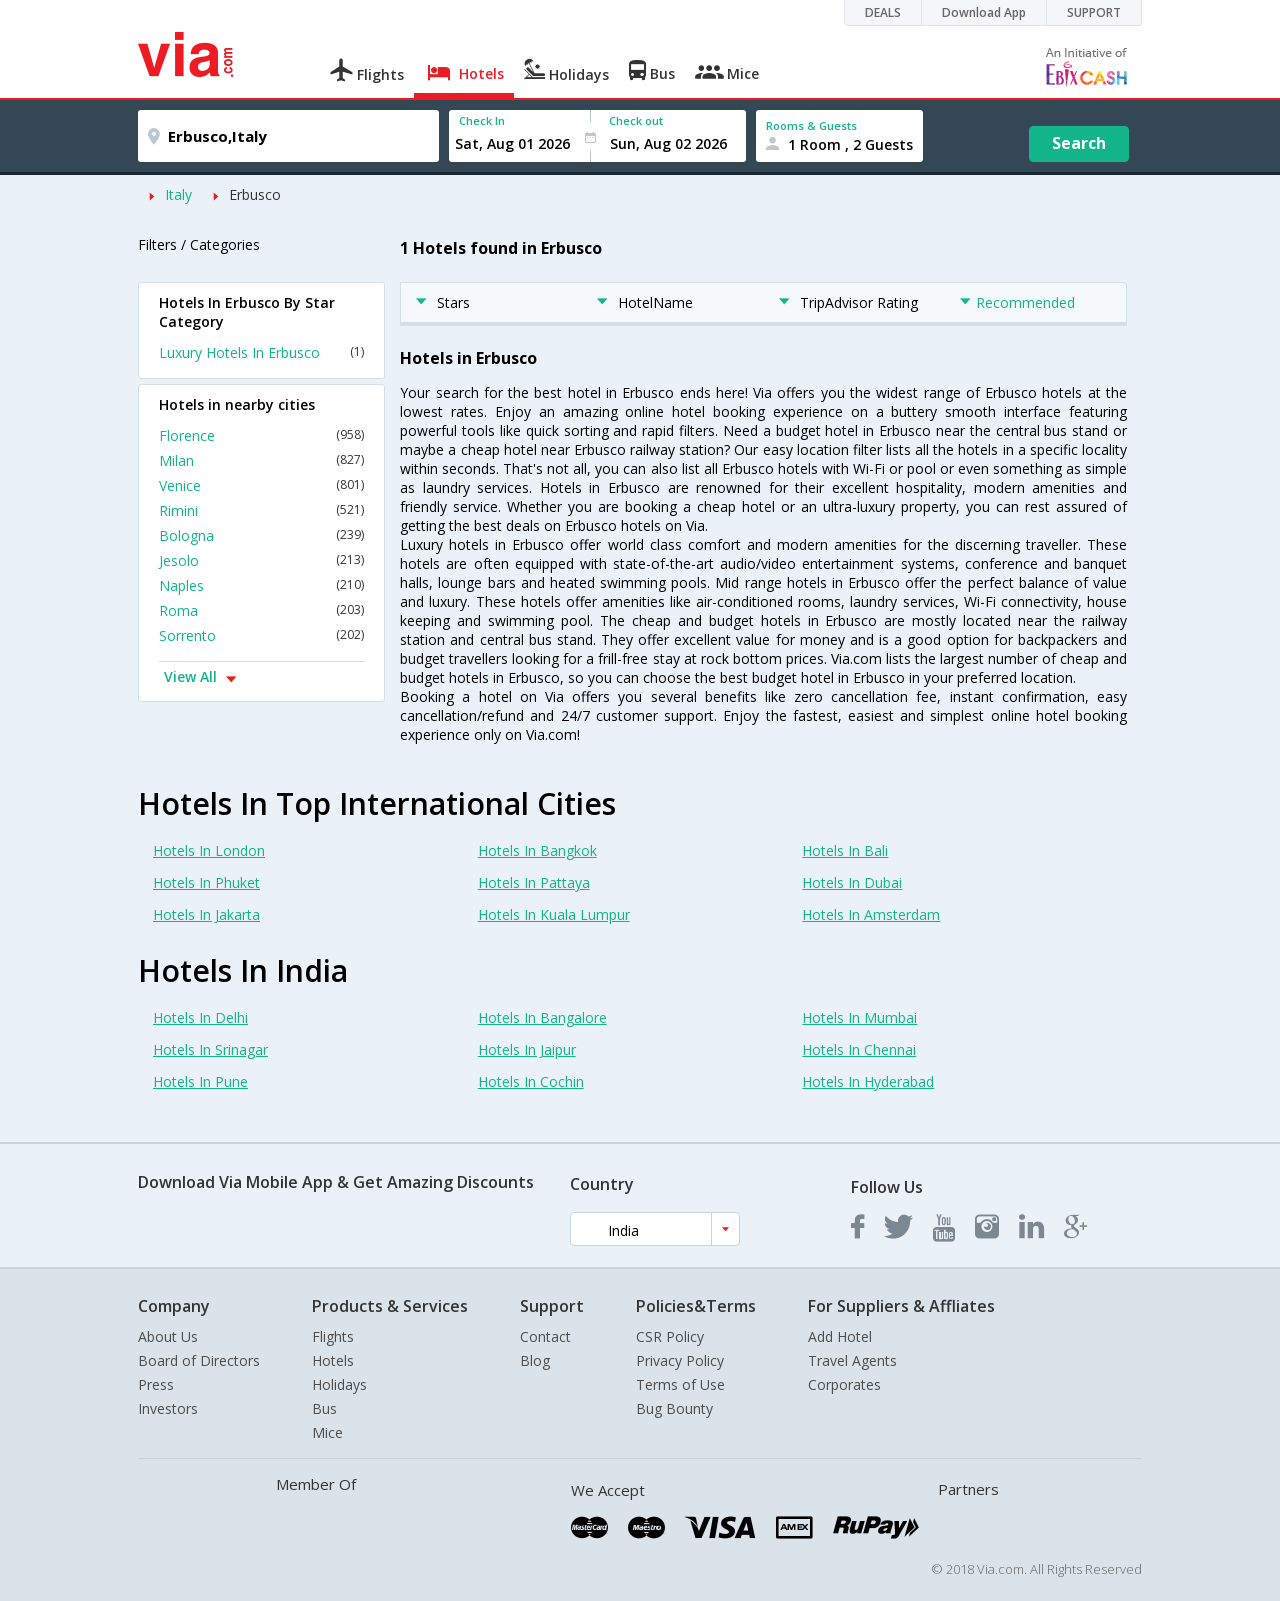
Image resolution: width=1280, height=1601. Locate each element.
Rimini (261, 510)
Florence (261, 435)
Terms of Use (680, 1384)
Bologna (261, 535)
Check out (636, 120)
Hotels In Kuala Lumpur (554, 914)
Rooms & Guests (811, 125)
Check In (482, 120)
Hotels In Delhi (200, 1017)
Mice (327, 1432)
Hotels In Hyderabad (868, 1081)
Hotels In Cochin (531, 1081)
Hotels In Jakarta (206, 914)
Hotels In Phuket (206, 882)
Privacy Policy (680, 1360)
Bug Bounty (674, 1408)
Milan (261, 460)
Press (156, 1384)
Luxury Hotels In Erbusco (261, 352)
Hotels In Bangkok (537, 850)
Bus (324, 1408)
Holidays (339, 1384)
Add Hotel (840, 1336)
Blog (535, 1360)
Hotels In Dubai (852, 882)
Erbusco (255, 194)
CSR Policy (670, 1336)
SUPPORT (1094, 12)
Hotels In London (209, 850)
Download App (984, 12)
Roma (261, 610)
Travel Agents (852, 1360)
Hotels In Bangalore (542, 1017)
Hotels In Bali (845, 850)
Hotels (333, 1360)
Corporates (844, 1384)
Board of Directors (199, 1360)
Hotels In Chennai (859, 1049)
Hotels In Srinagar (210, 1049)
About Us (168, 1336)
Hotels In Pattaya (534, 882)
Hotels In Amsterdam (871, 914)
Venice (261, 485)
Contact (545, 1336)
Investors (168, 1408)
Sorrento (261, 635)
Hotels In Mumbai (859, 1017)
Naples (261, 585)
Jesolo (261, 560)
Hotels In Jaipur (527, 1049)
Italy (178, 194)
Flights (333, 1336)
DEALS (883, 12)
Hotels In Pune (200, 1081)
